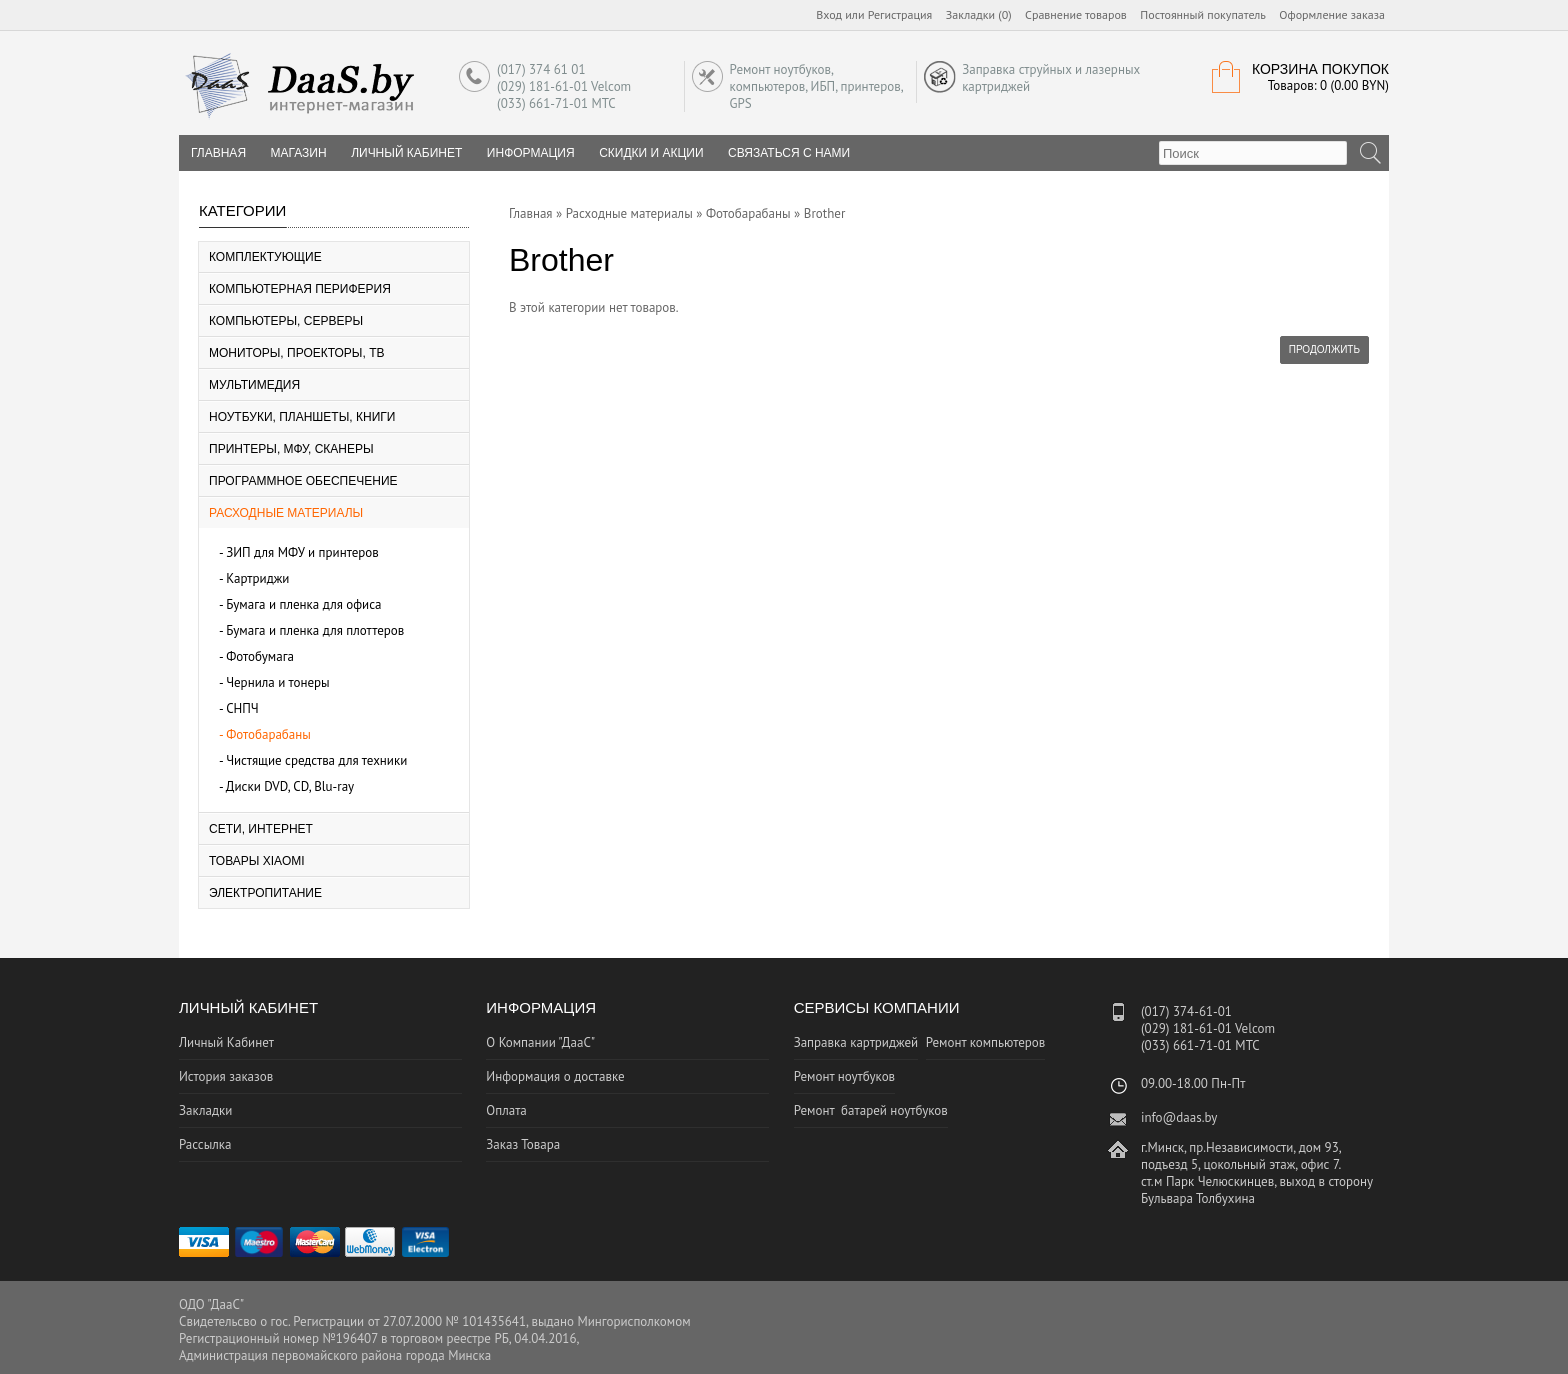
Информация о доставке (555, 1076)
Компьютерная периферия (300, 289)
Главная (531, 213)
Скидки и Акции (651, 153)
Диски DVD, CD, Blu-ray (290, 786)
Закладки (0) (979, 14)
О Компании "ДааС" (540, 1042)
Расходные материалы (286, 513)
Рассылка (205, 1144)
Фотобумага (260, 656)
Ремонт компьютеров (986, 1042)
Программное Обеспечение (303, 481)
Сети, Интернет (261, 829)
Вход (829, 14)
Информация (531, 153)
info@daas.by (1179, 1117)
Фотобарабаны (268, 734)
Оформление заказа (1332, 14)
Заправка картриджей (856, 1042)
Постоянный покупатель (1203, 14)
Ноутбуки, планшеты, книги (302, 417)
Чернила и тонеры (278, 682)
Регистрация (900, 14)
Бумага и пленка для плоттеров (315, 630)
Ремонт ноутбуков (844, 1076)
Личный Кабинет (406, 153)
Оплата (506, 1110)
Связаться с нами (789, 153)
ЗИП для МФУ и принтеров (302, 552)
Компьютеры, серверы (286, 321)
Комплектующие (265, 257)
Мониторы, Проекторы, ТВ (297, 353)
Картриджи (257, 578)
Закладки (205, 1110)
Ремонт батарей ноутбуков (871, 1110)
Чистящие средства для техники (316, 760)
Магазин (299, 153)
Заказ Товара (523, 1144)
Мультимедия (254, 385)
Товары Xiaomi (257, 861)
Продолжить (1324, 349)
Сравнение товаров (1076, 14)
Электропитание (265, 893)
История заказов (226, 1076)
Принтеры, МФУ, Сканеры (291, 449)
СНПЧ (242, 708)
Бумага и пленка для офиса (303, 604)
